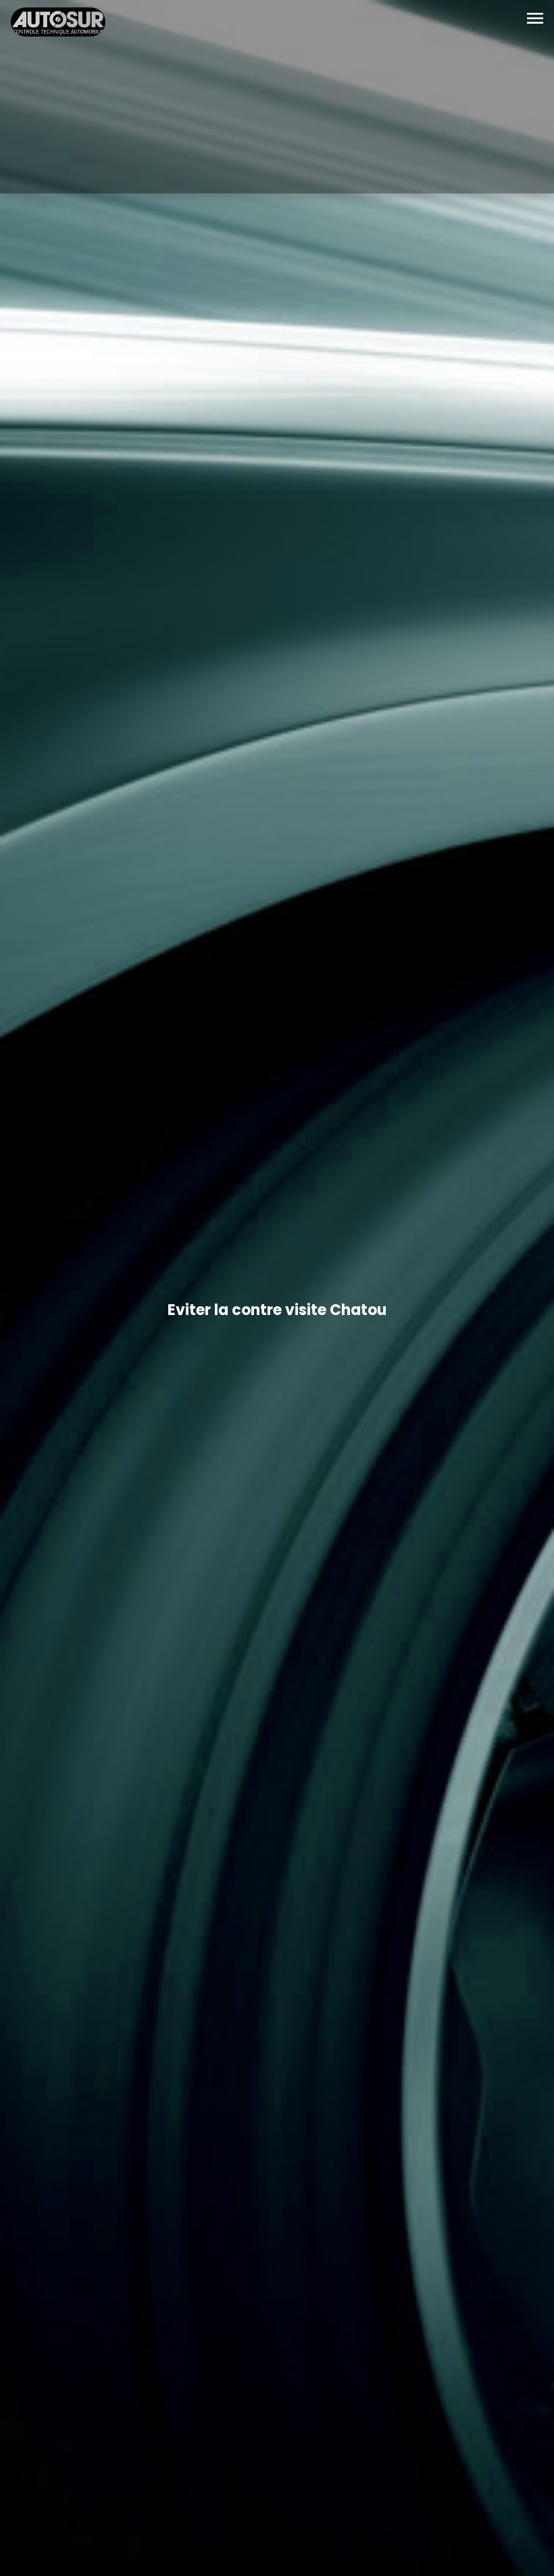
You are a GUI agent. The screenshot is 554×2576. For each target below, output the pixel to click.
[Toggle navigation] (535, 19)
